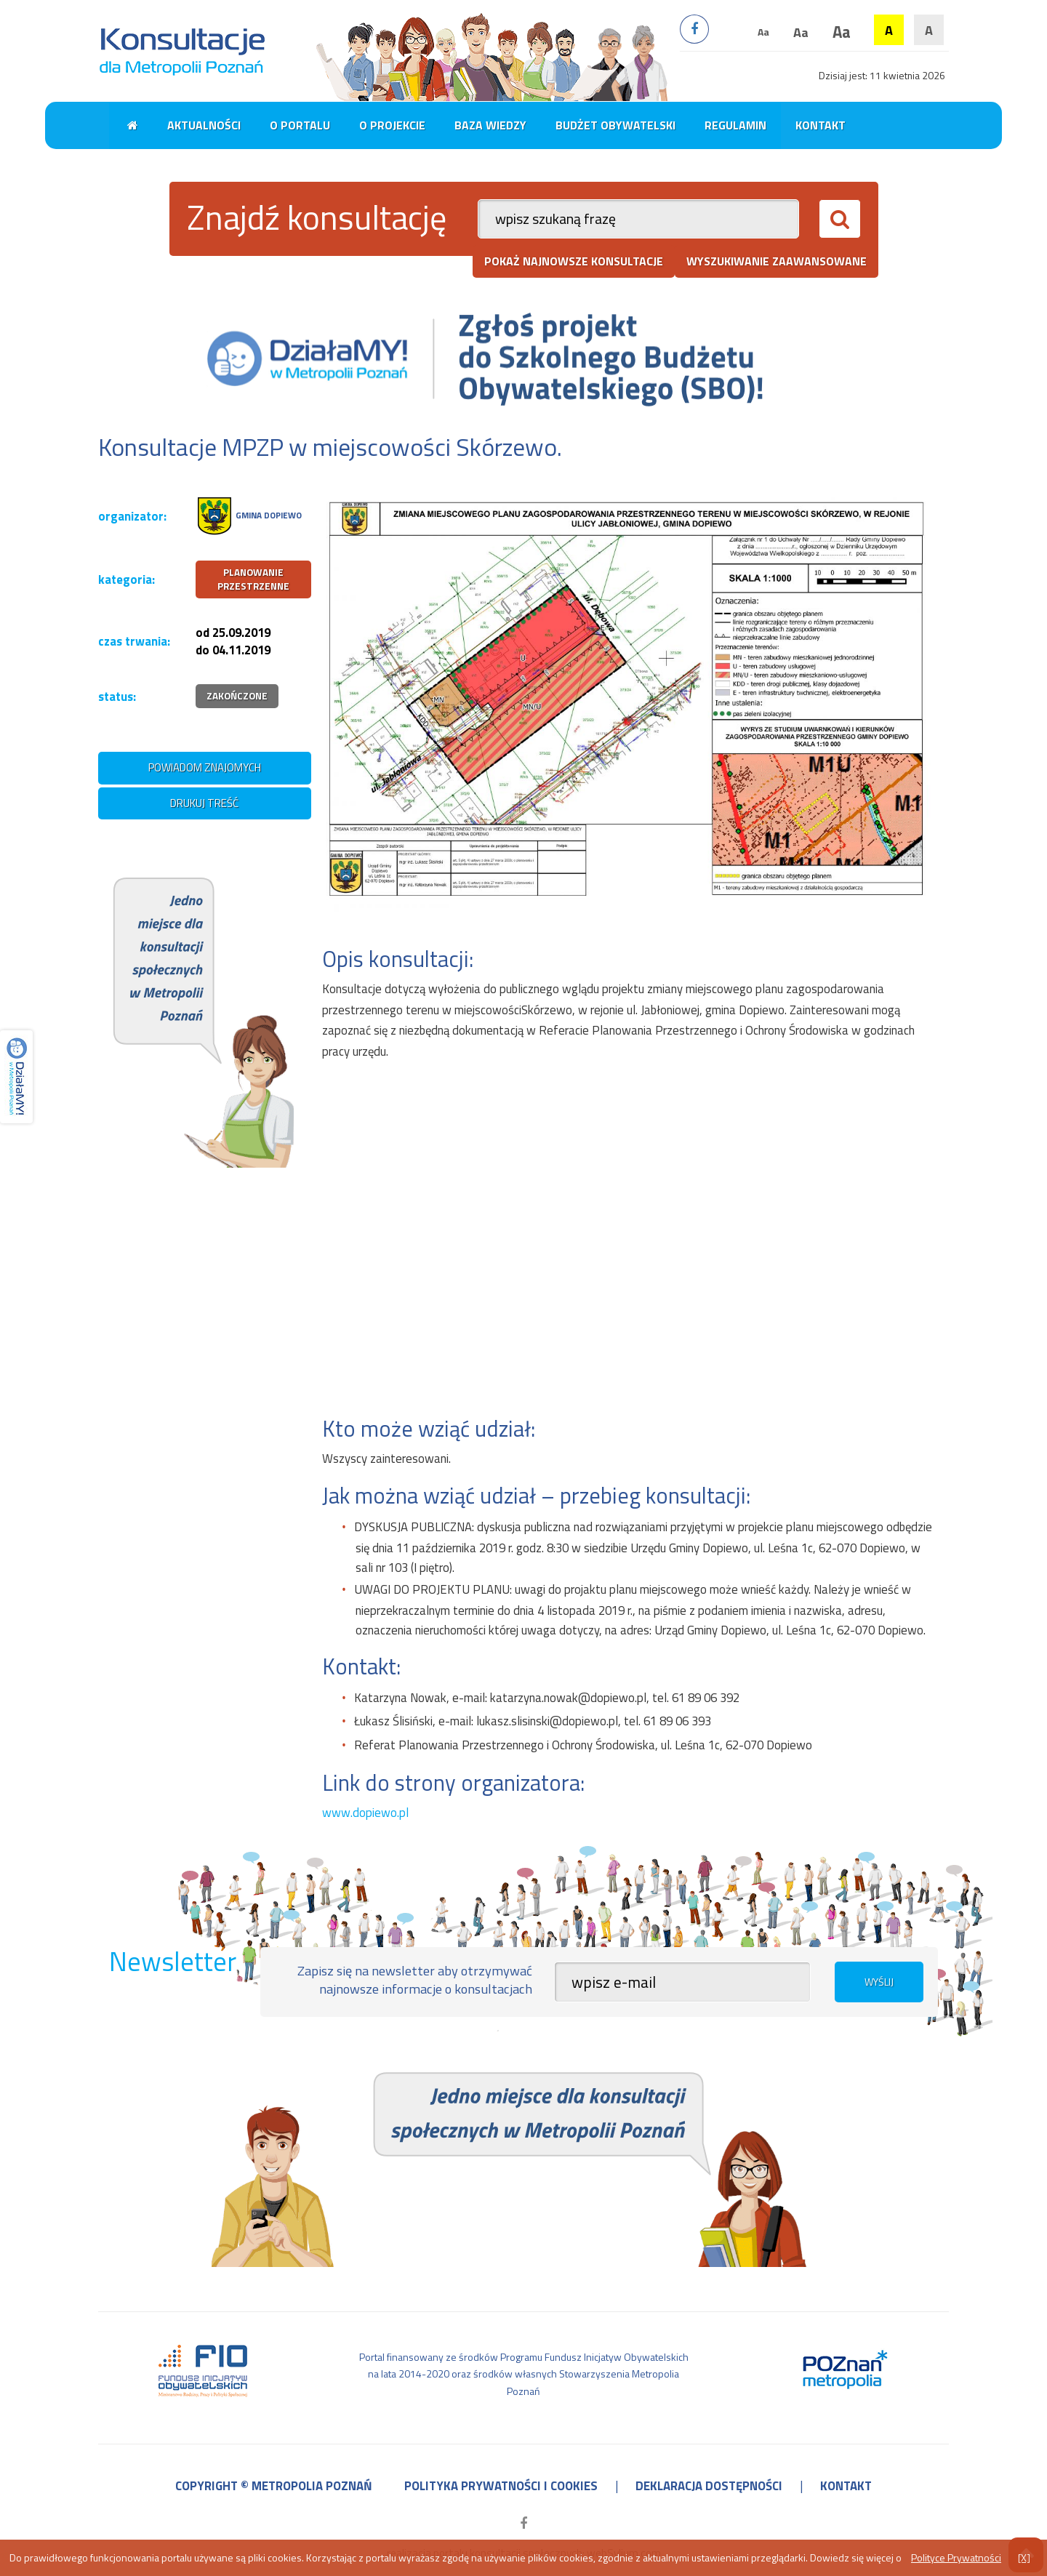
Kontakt (820, 125)
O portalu (300, 125)
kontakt (846, 2485)
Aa (763, 31)
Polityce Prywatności (956, 2557)
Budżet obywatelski (615, 125)
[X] (1024, 2557)
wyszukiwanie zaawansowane (776, 261)
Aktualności (204, 125)
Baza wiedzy (490, 125)
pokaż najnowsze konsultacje (573, 261)
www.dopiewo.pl (365, 1812)
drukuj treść (204, 803)
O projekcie (392, 125)
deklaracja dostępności (708, 2485)
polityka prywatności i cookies (501, 2485)
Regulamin (735, 125)
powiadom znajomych (204, 767)
